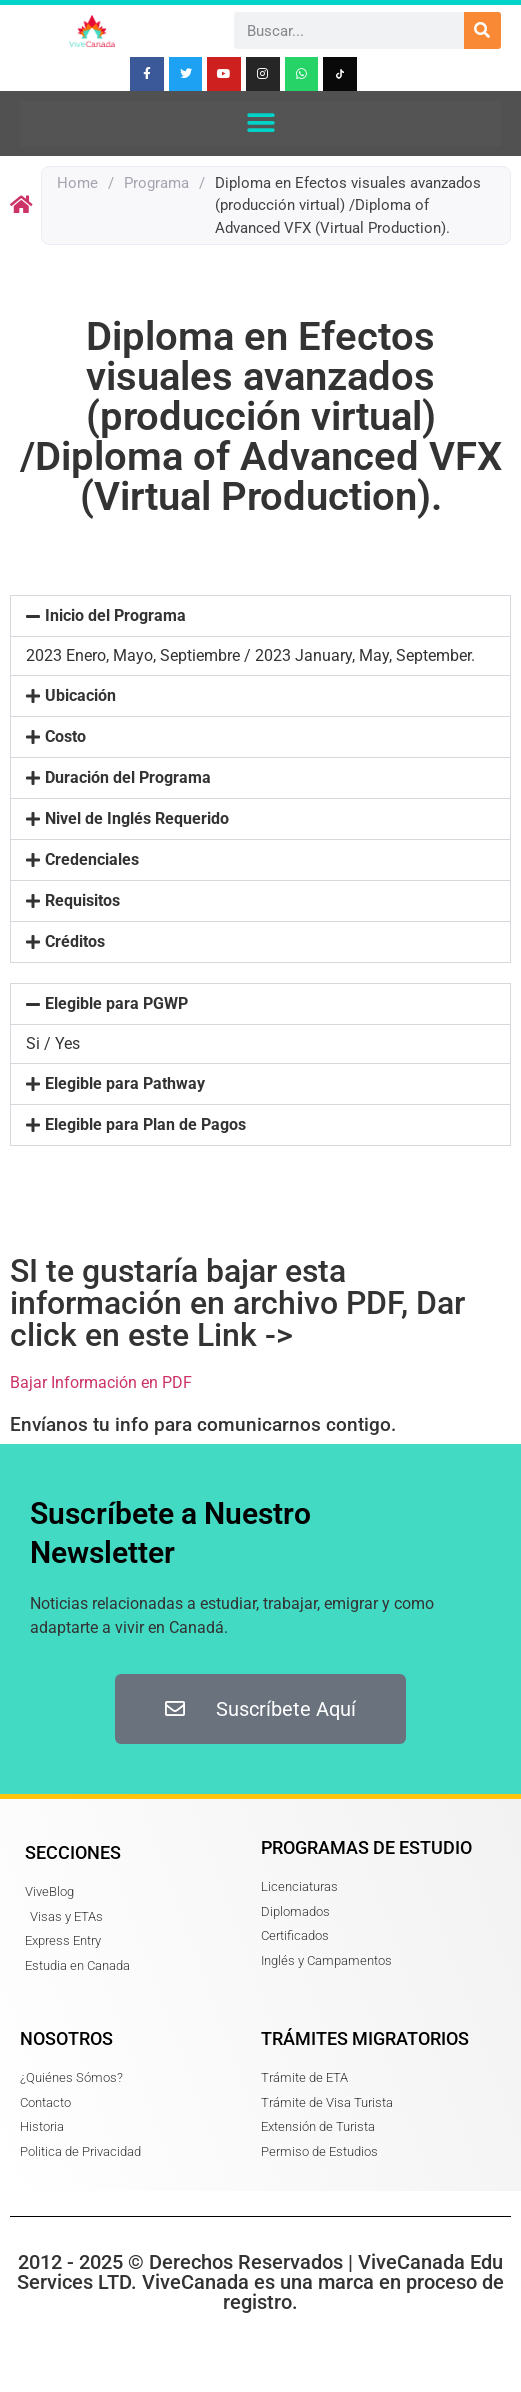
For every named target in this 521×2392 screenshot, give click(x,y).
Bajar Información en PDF (101, 1382)
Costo (65, 736)
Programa (156, 183)
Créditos (75, 941)
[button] (260, 123)
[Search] (482, 30)
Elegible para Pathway (125, 1083)
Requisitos (82, 900)
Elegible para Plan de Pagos (145, 1124)
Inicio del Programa (115, 615)
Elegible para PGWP (116, 1003)
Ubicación (80, 695)
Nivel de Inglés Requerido (137, 818)
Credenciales (92, 859)
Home (77, 183)
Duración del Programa (128, 777)
